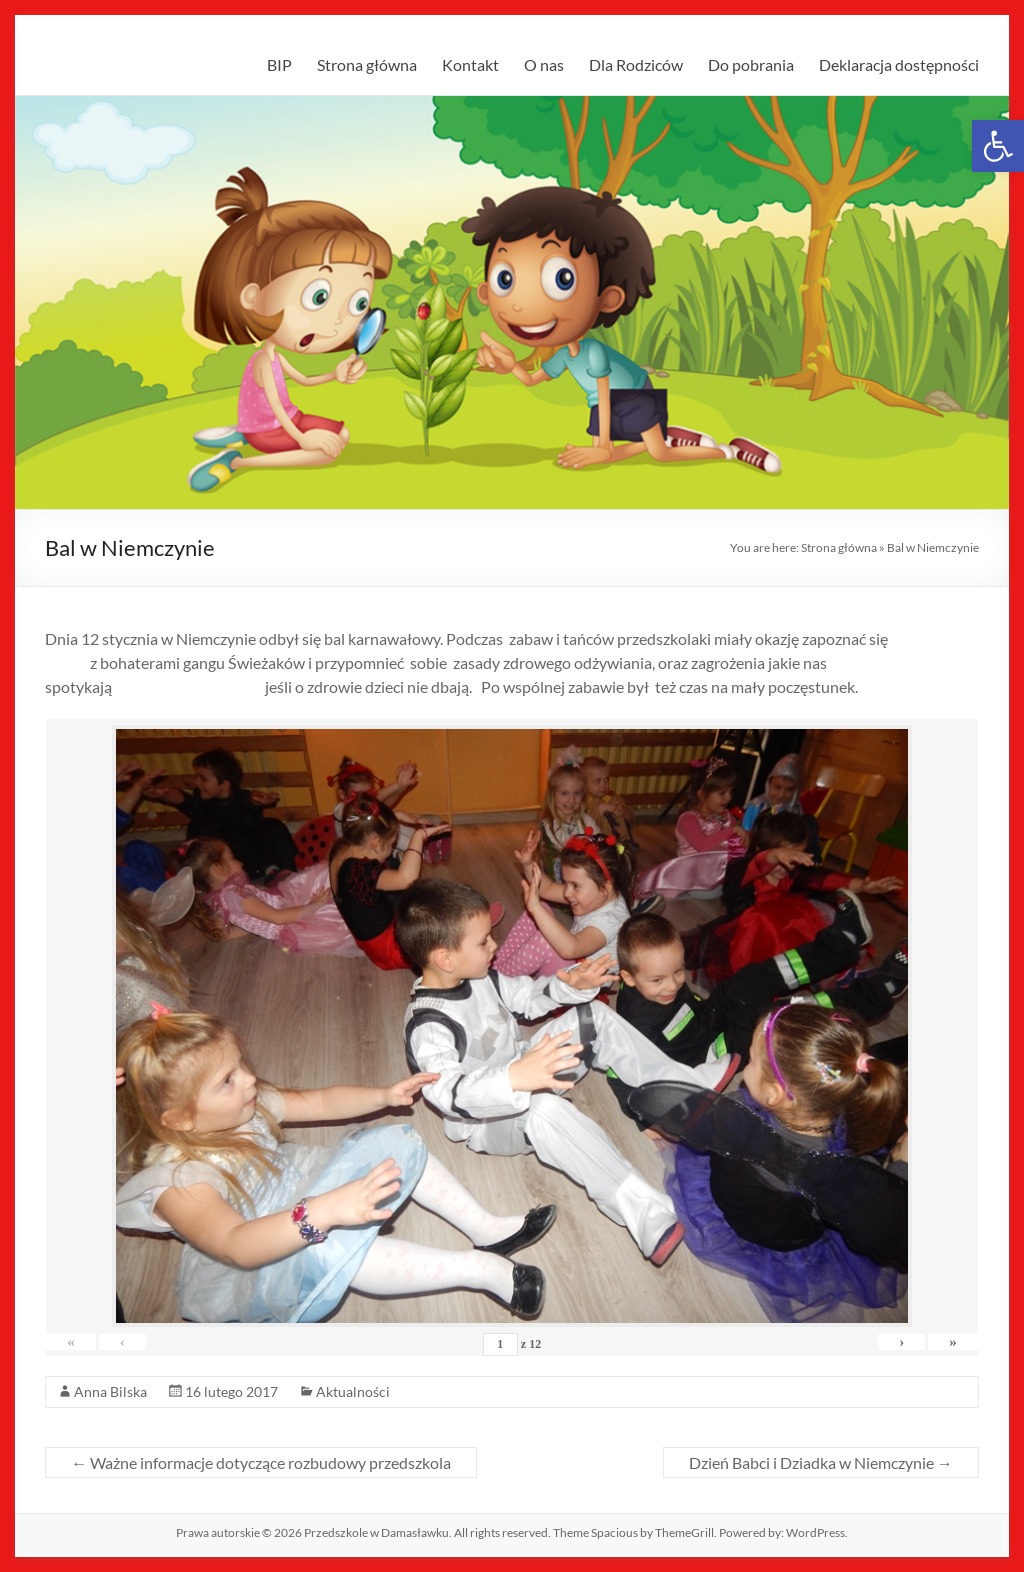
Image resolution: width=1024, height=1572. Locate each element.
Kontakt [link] (470, 64)
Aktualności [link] (353, 1391)
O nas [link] (544, 64)
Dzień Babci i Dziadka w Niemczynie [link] (821, 1462)
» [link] (945, 1342)
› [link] (876, 1342)
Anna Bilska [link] (110, 1391)
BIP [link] (279, 64)
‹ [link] (147, 1342)
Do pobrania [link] (751, 64)
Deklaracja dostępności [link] (899, 64)
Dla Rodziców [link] (636, 64)
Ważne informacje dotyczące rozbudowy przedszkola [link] (261, 1462)
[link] (998, 146)
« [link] (80, 1342)
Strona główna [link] (367, 64)
